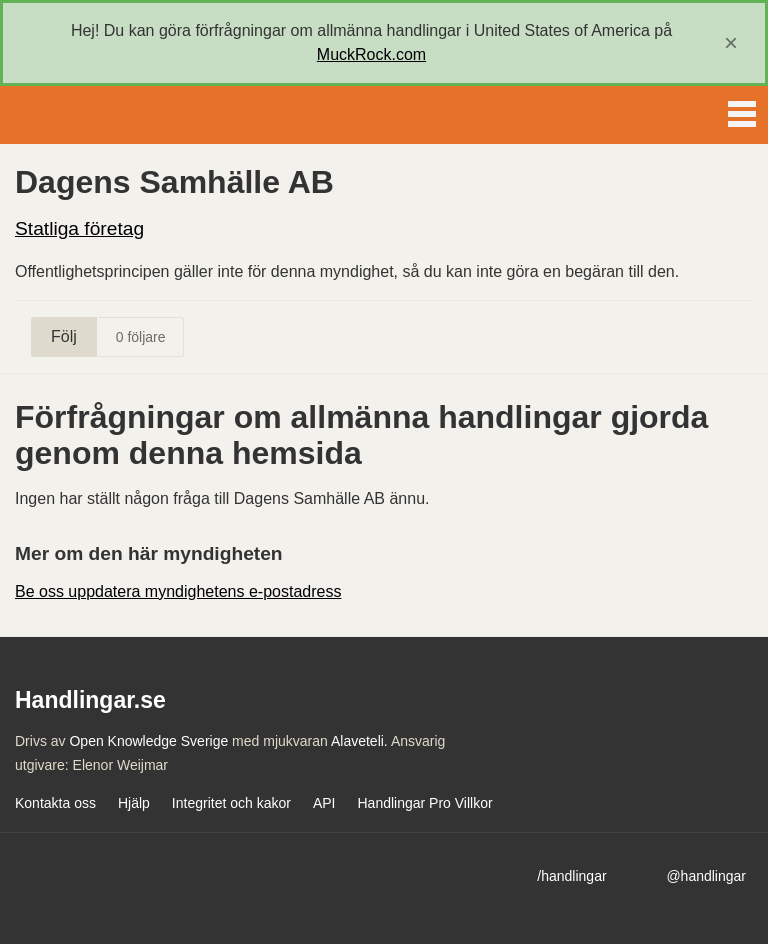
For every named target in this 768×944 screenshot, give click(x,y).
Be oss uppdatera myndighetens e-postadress (178, 591)
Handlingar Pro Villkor (424, 803)
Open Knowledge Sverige (148, 741)
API (324, 803)
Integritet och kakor (231, 803)
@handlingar (706, 876)
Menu (742, 110)
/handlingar (571, 876)
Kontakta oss (55, 803)
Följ (64, 336)
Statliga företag (79, 228)
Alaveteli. (359, 741)
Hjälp (134, 803)
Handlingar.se (84, 115)
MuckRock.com (371, 54)
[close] (731, 43)
